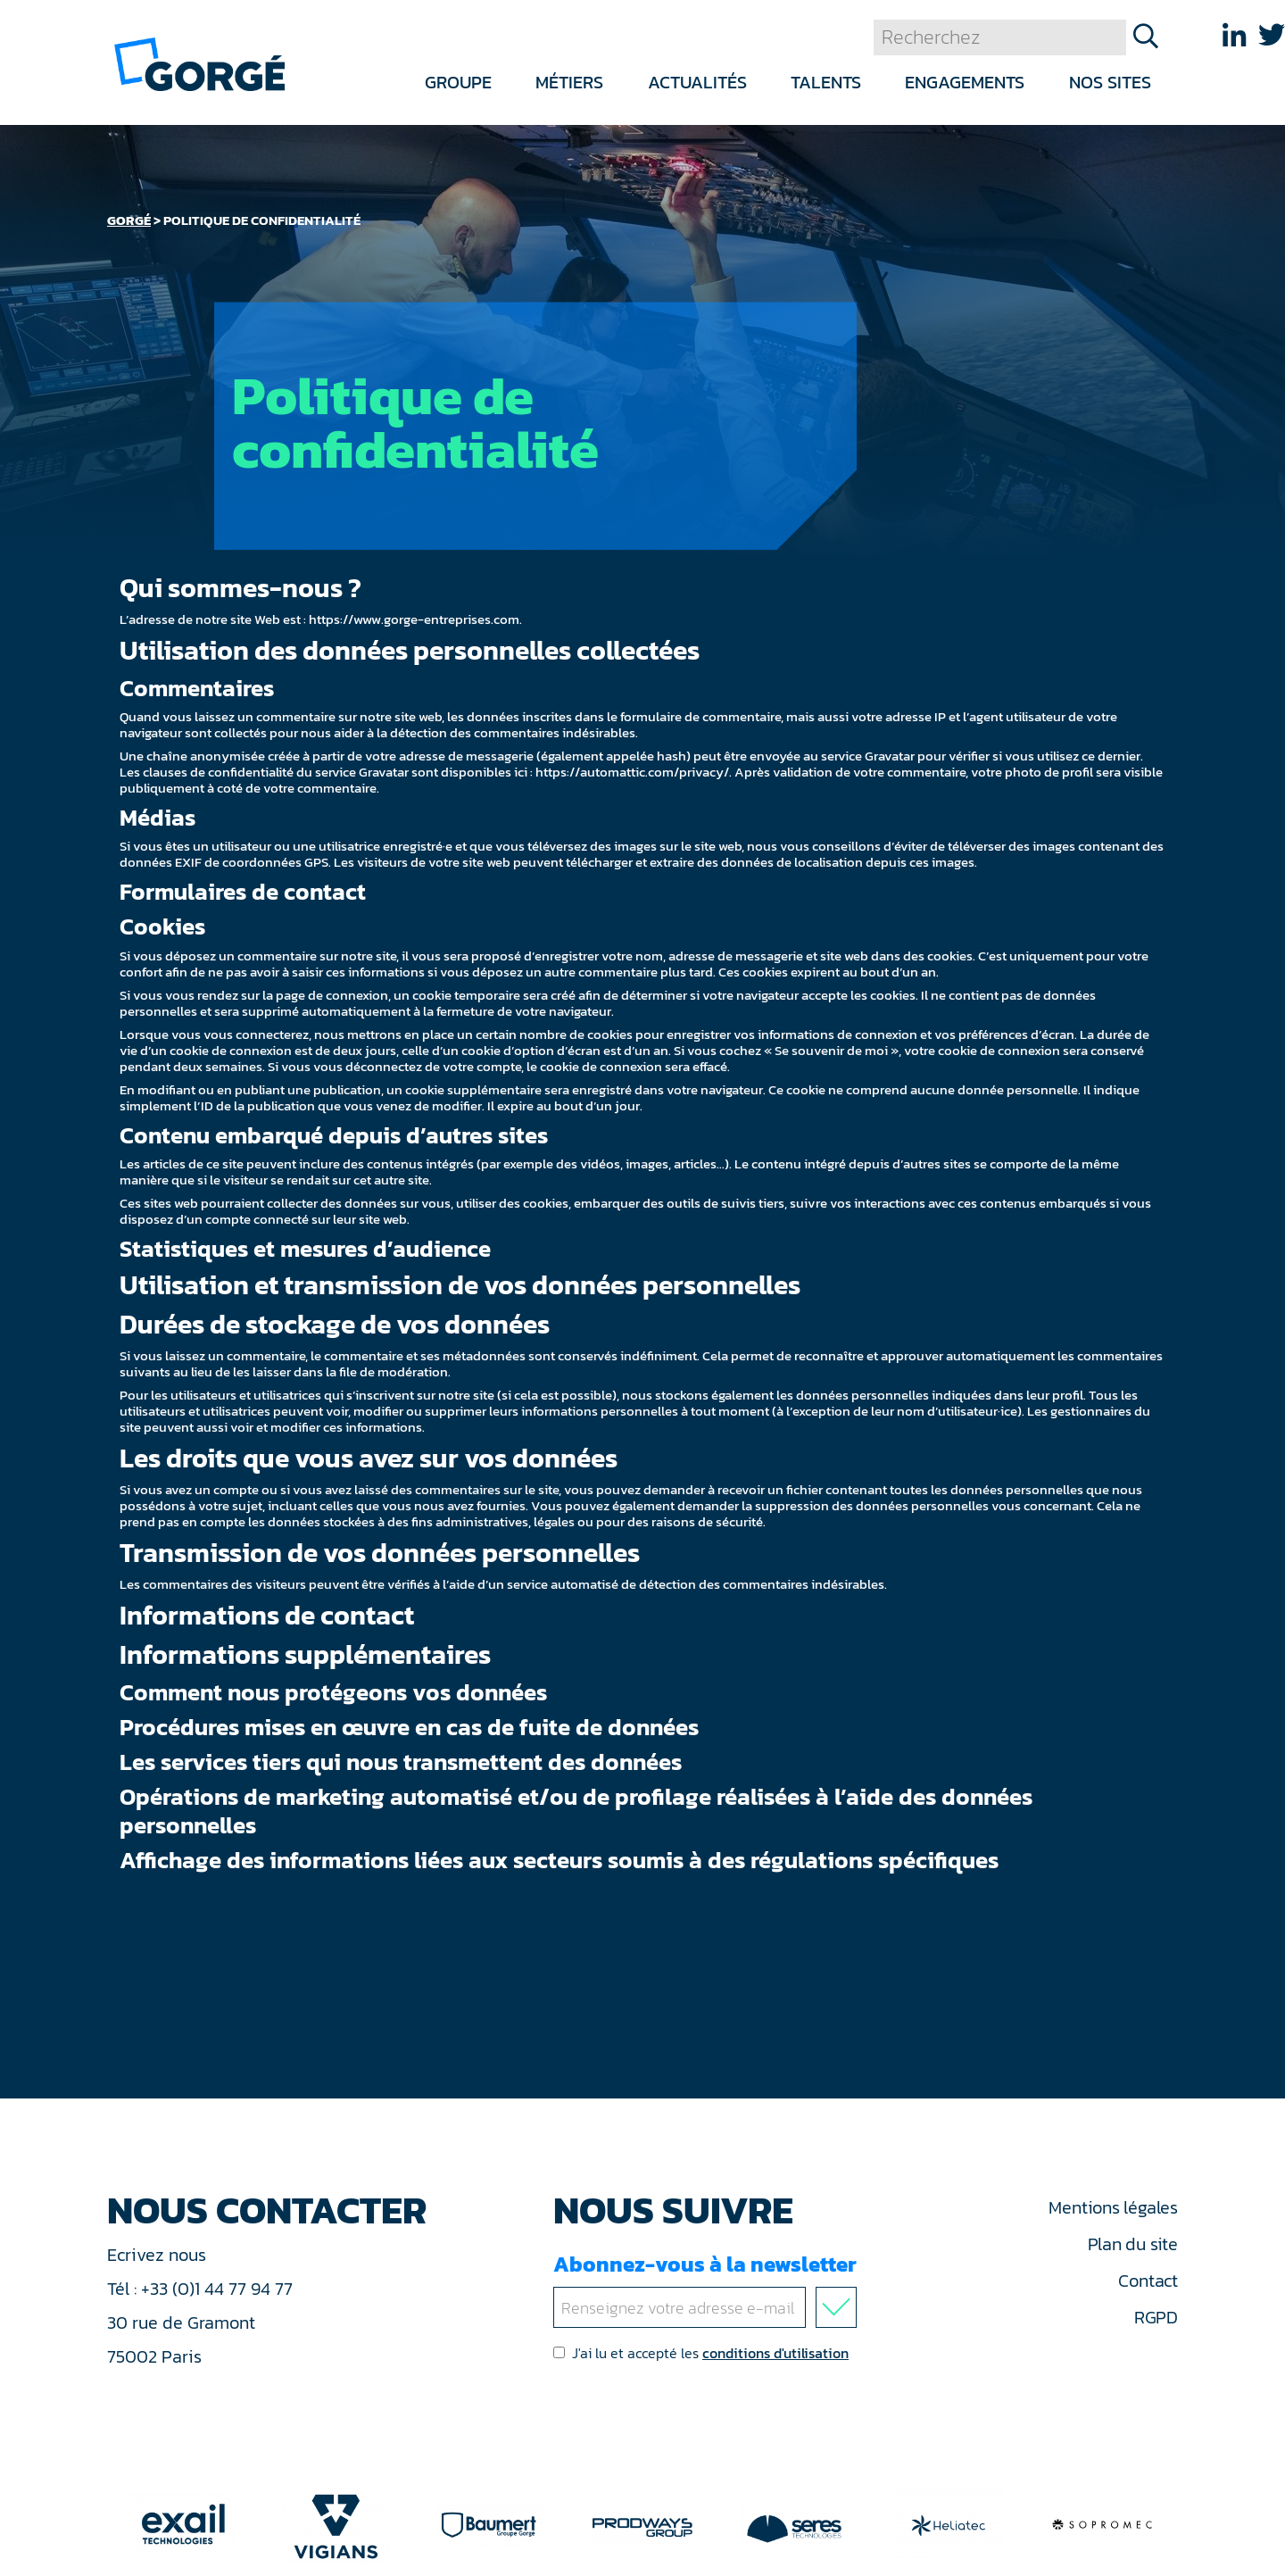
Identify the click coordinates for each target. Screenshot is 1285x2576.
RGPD (1156, 2317)
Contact (1147, 2280)
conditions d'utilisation (775, 2353)
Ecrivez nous (159, 2254)
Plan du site (1133, 2244)
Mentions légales (1113, 2207)
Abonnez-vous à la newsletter (708, 2288)
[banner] (199, 63)
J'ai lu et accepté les (701, 2353)
